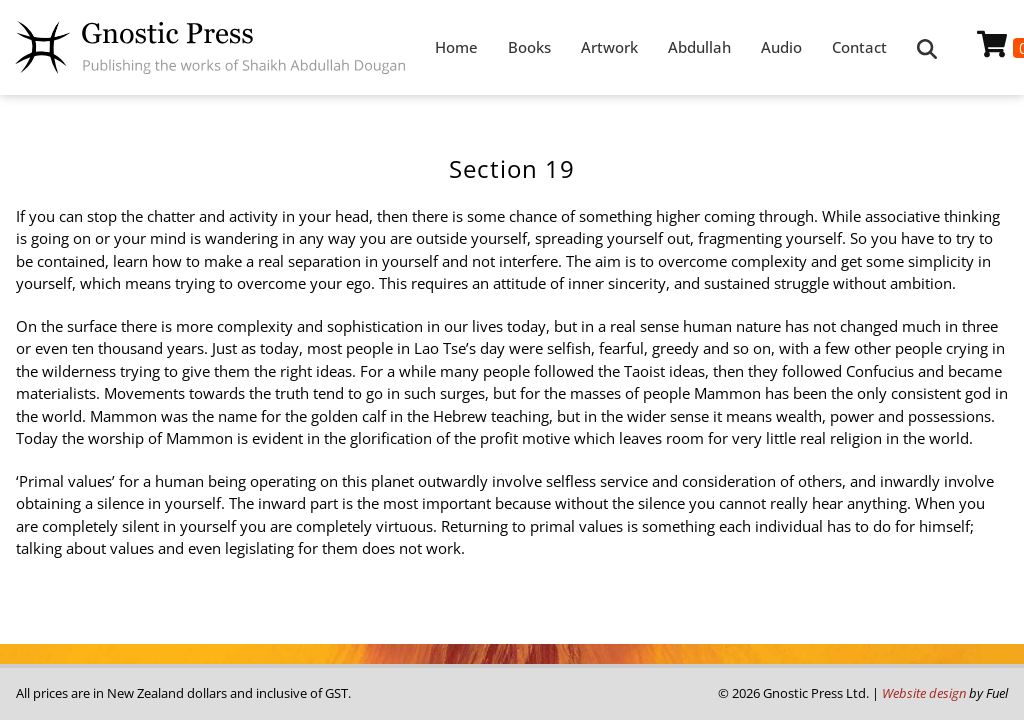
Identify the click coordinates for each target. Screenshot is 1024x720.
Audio (781, 47)
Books (529, 47)
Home (456, 47)
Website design (924, 693)
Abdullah (699, 47)
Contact (859, 47)
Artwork (609, 47)
